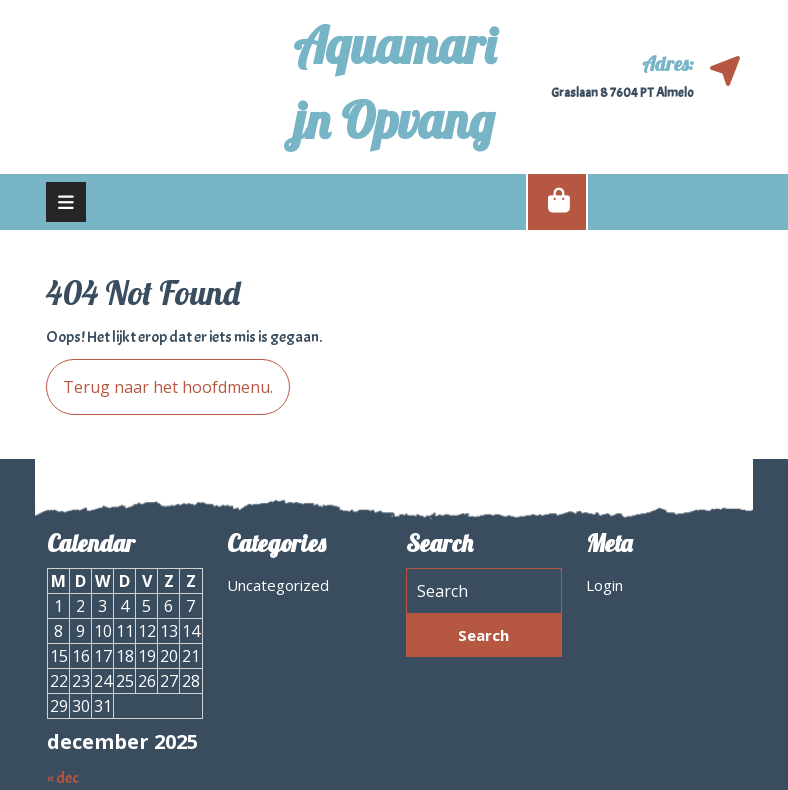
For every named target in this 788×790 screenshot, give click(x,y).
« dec (63, 778)
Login (604, 585)
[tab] (66, 202)
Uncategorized (278, 585)
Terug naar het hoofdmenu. (159, 378)
